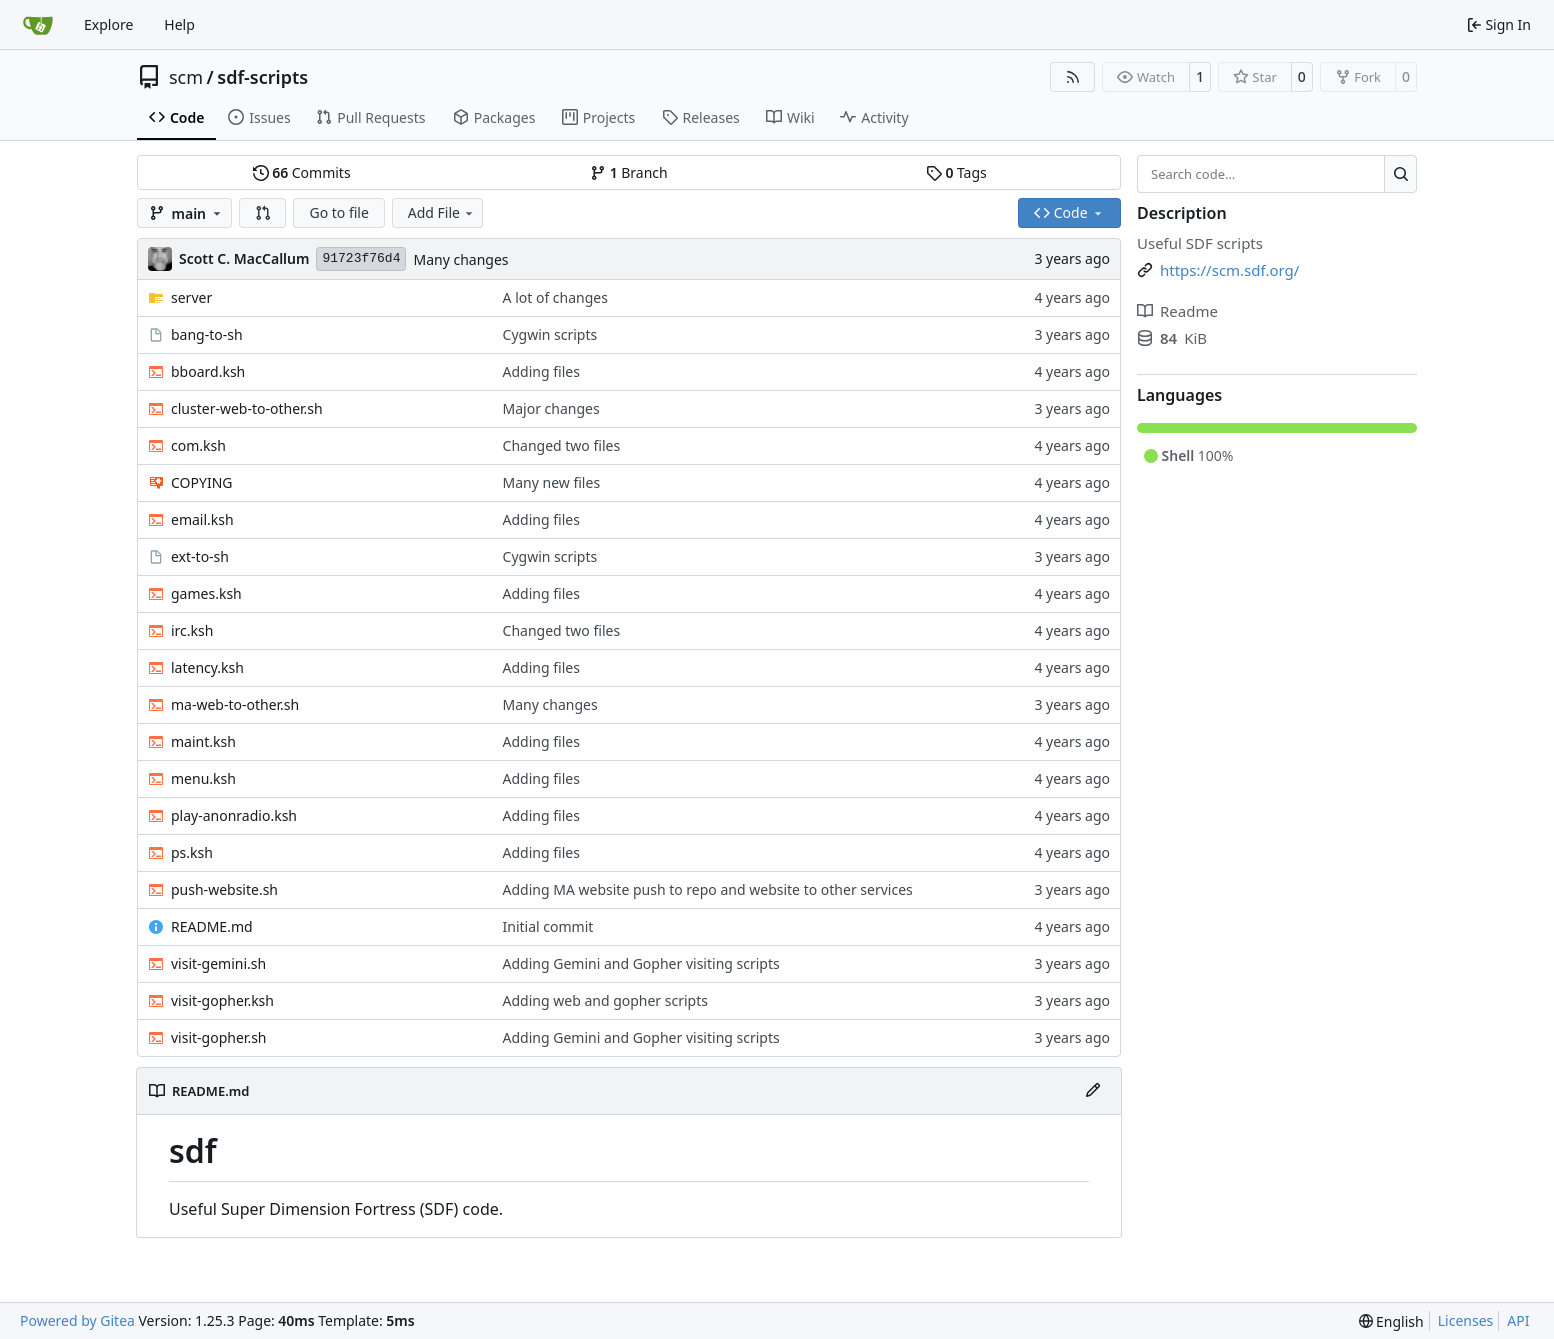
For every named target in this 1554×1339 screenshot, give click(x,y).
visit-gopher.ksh (222, 1000)
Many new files (552, 482)
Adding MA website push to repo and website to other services (708, 889)
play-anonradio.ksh (234, 815)
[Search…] (1400, 174)
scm (186, 77)
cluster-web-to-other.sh (247, 408)
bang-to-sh (207, 334)
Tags (956, 172)
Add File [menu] (442, 212)
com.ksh (198, 445)
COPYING (201, 482)
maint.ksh (203, 741)
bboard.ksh (208, 371)
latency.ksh (207, 667)
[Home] (38, 25)
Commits (302, 172)
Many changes (460, 259)
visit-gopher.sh (219, 1037)
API (1518, 1320)
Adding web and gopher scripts (605, 1000)
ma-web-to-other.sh (235, 704)
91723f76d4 (361, 258)
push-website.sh (224, 889)
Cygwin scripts (550, 334)
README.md (212, 926)
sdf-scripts (262, 77)
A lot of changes (555, 297)
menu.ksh (203, 778)
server (191, 297)
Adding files (541, 371)
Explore (108, 24)
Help (179, 24)
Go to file (338, 212)
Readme (1177, 311)
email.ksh (202, 519)
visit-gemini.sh (218, 963)
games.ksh (206, 593)
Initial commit (548, 926)
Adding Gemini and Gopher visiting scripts (641, 963)
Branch (629, 172)
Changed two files (562, 445)
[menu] (1391, 1321)
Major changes (551, 408)
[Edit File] (1093, 1091)
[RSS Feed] (1073, 77)
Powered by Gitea (77, 1320)
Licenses (1466, 1320)
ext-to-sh (200, 556)
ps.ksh (192, 852)
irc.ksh (192, 630)
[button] (263, 213)
